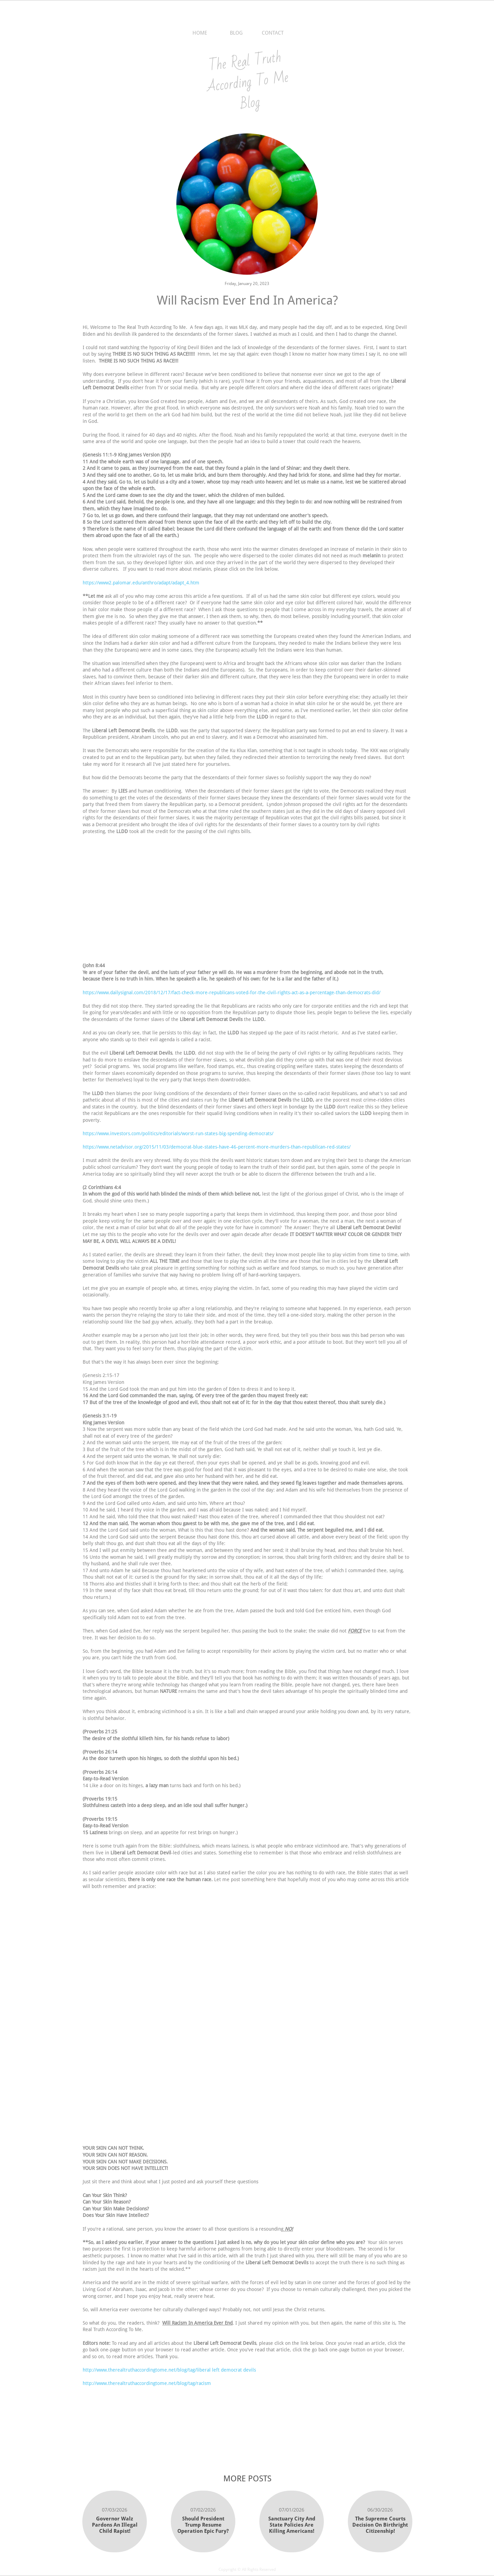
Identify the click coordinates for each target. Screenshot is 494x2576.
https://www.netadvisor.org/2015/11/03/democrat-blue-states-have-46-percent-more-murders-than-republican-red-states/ (217, 1147)
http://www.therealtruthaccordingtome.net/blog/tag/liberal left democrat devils (169, 2370)
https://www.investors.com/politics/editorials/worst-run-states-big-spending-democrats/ (178, 1133)
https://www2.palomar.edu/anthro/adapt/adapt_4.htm (141, 582)
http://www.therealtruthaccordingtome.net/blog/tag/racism (147, 2383)
